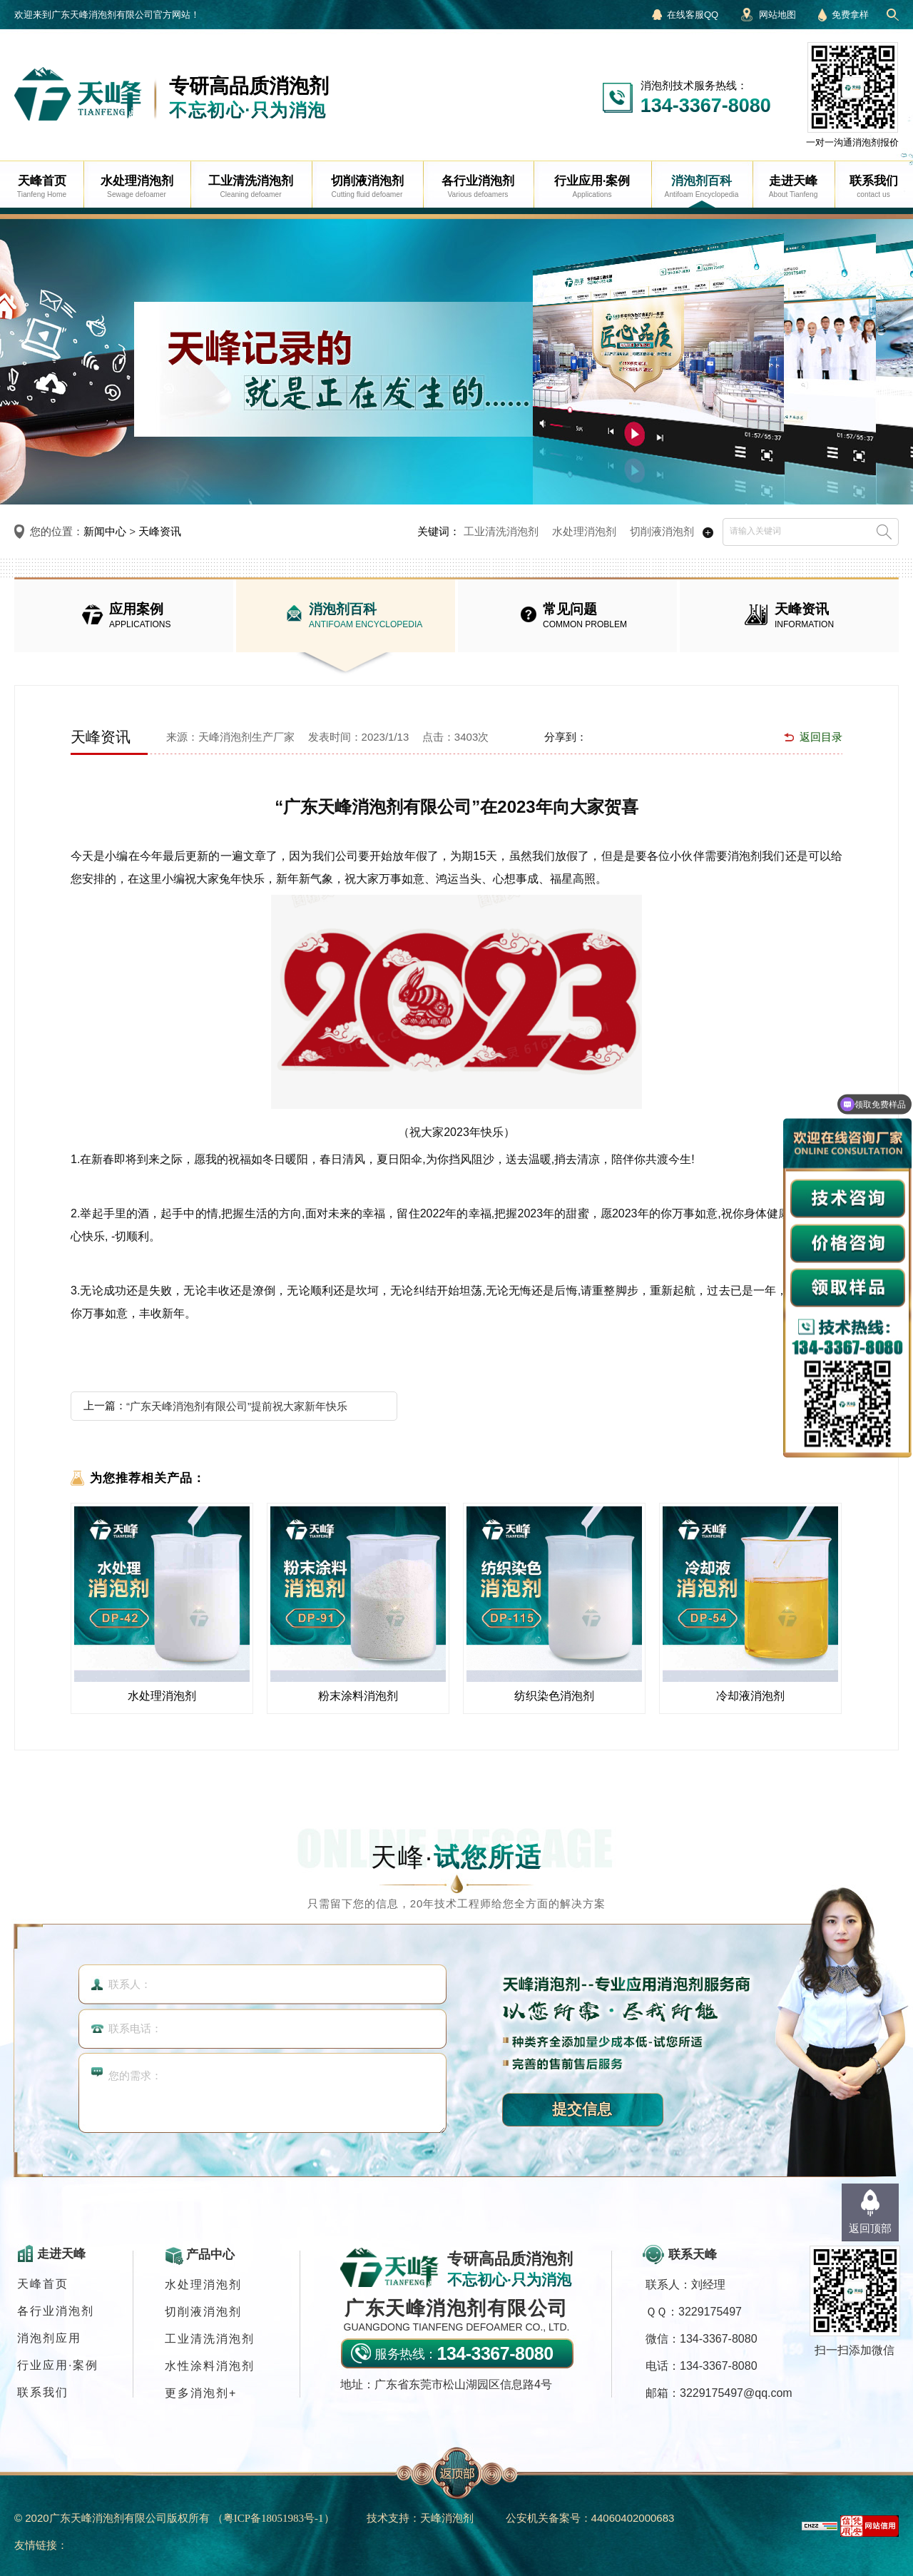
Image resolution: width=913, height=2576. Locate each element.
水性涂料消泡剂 (210, 2366)
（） (274, 2518)
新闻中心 (104, 531)
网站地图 (777, 14)
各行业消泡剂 (55, 2311)
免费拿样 (850, 14)
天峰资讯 (159, 531)
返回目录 (821, 737)
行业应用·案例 (57, 2365)
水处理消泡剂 (584, 531)
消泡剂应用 (49, 2338)
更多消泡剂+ (201, 2393)
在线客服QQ (692, 14)
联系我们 (42, 2392)
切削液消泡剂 (662, 531)
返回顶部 (870, 2228)
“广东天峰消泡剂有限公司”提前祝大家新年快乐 (236, 1406)
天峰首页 (42, 2284)
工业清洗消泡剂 (501, 531)
